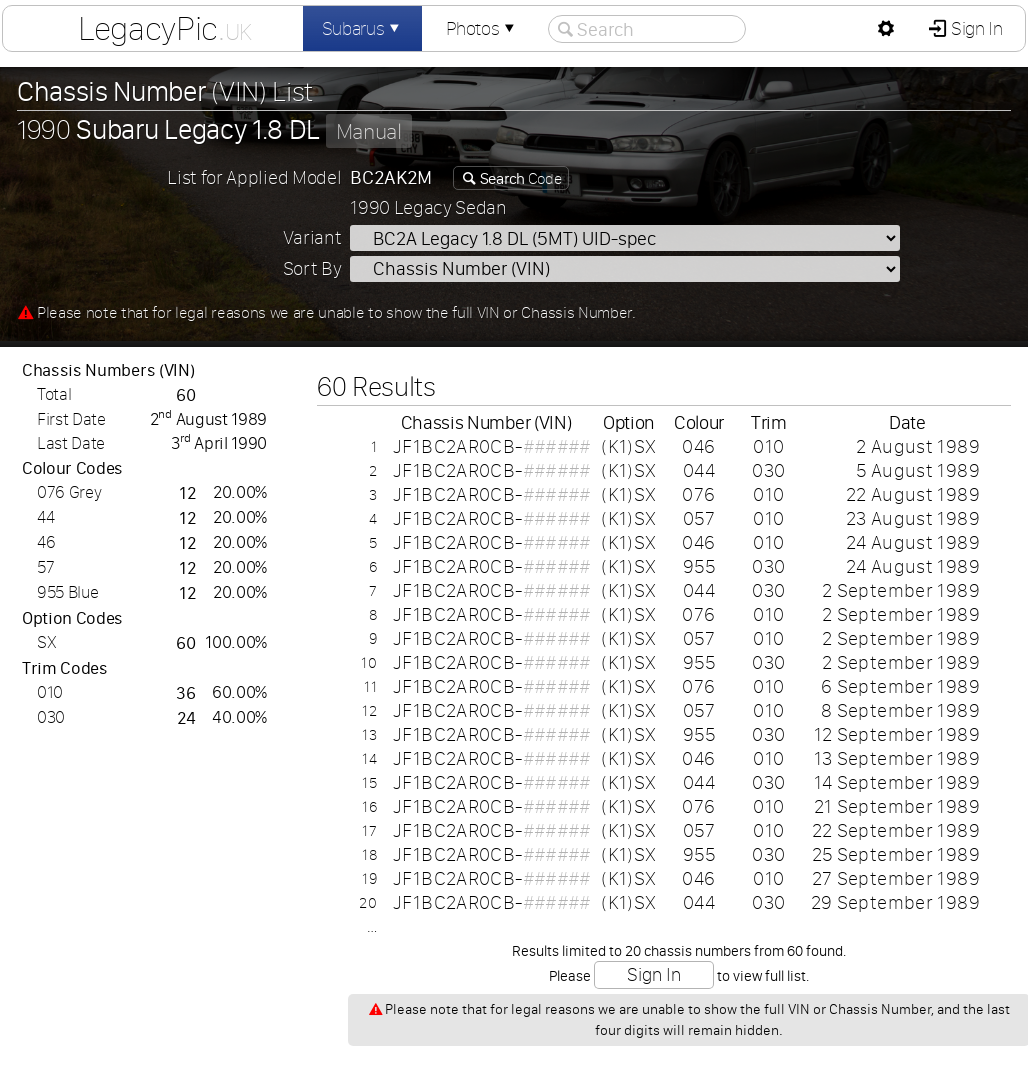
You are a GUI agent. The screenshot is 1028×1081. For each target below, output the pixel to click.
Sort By (312, 268)
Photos (482, 28)
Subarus (363, 28)
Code (519, 178)
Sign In (974, 28)
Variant (312, 237)
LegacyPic (165, 28)
